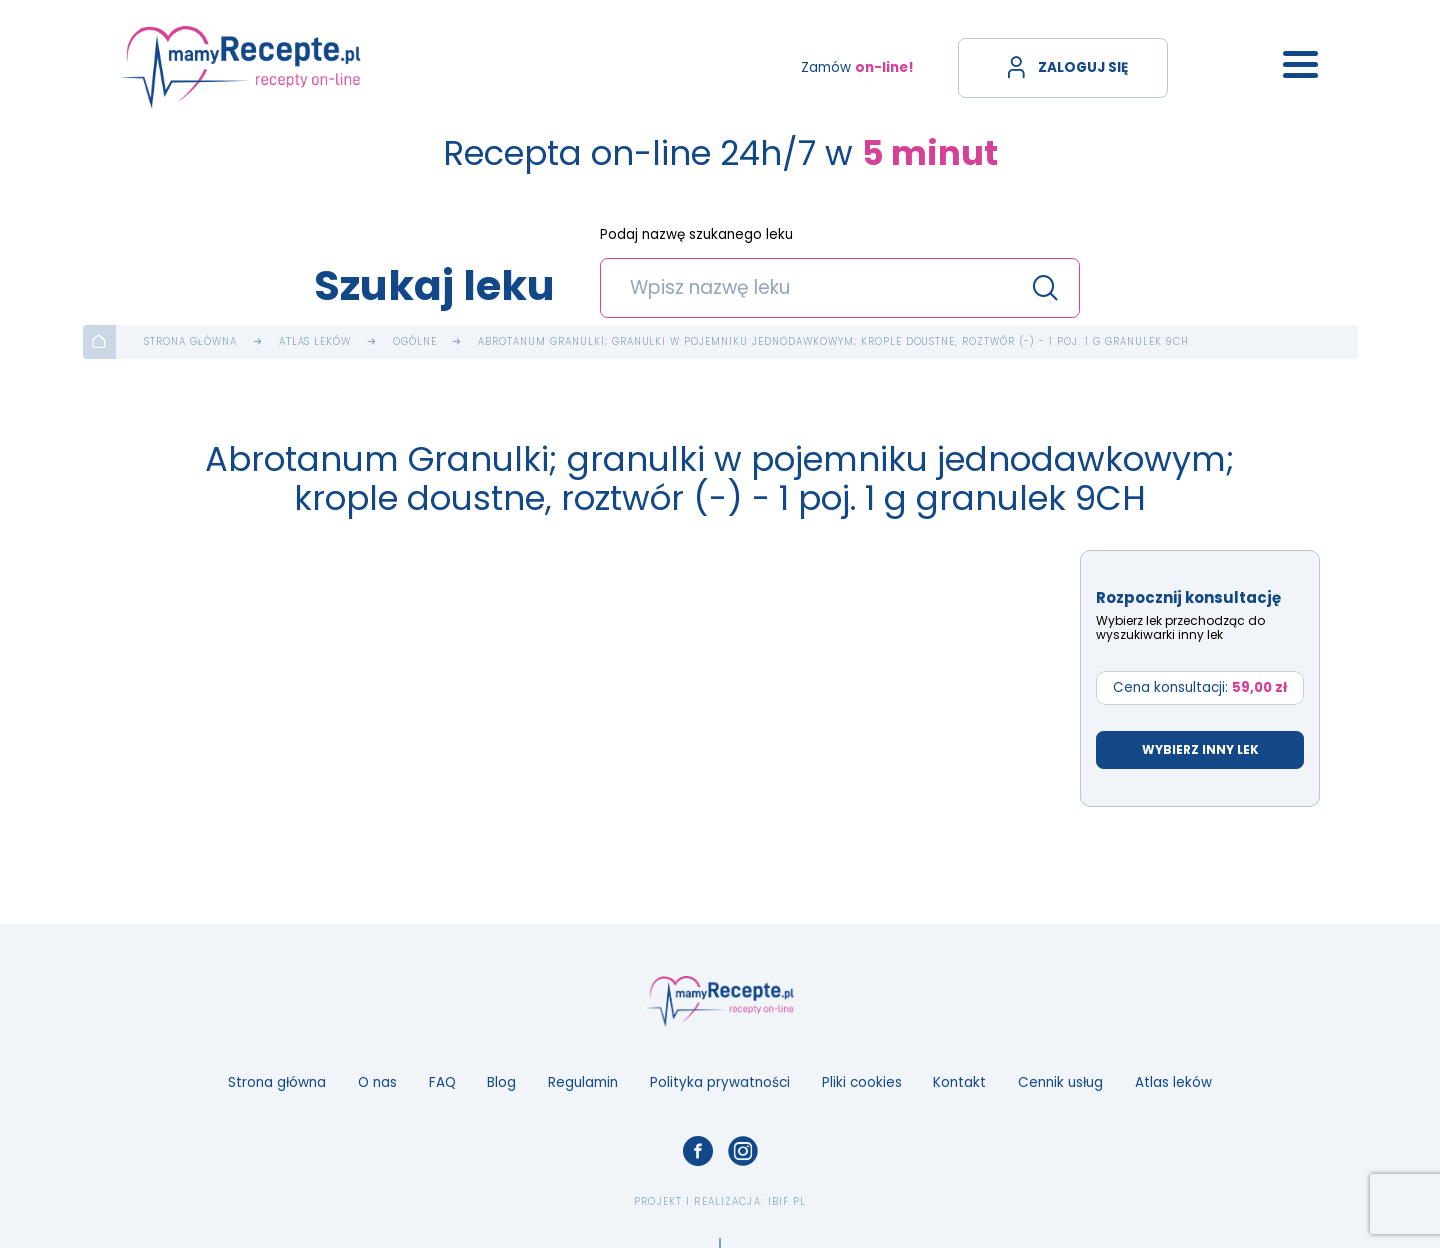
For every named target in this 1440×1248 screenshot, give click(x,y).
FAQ (442, 1082)
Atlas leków (315, 342)
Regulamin (583, 1082)
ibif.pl (787, 1201)
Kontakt (959, 1082)
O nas (377, 1082)
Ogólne (415, 342)
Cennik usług (1060, 1082)
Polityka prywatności (720, 1082)
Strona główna (190, 342)
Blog (501, 1082)
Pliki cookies (862, 1082)
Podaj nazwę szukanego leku (696, 235)
